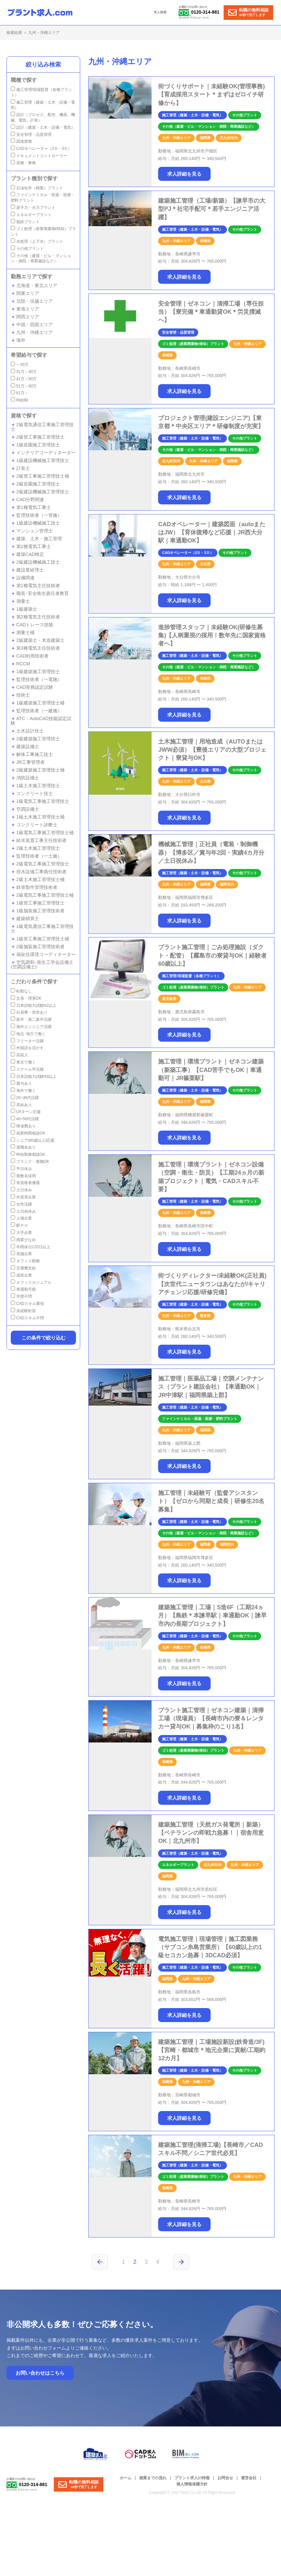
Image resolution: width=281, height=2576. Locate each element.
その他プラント (27, 248)
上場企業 (21, 1218)
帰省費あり (23, 1126)
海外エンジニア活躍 (31, 1026)
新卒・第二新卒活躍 (31, 1019)
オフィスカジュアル (31, 1282)
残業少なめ (23, 1239)
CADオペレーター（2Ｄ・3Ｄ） (41, 148)
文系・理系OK (26, 998)
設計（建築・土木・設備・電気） (43, 127)
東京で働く (23, 1062)
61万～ (19, 393)
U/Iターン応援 (26, 1111)
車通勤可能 (23, 1289)
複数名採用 (23, 1176)
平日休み (21, 1168)
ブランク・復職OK (30, 1161)
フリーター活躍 (27, 1041)
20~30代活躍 (25, 1097)
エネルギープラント (31, 214)
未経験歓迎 (23, 1311)
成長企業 (21, 1275)
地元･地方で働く (28, 1034)
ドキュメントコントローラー (39, 155)
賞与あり (21, 1083)
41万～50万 (24, 379)
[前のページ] (100, 2261)
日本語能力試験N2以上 (33, 1005)
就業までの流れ (153, 2478)
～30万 (19, 364)
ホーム (125, 2478)
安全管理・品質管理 (31, 134)
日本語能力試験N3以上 (33, 1076)
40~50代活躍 (25, 1119)
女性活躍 (21, 1204)
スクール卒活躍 (27, 1069)
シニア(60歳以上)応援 (32, 1140)
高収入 (19, 1055)
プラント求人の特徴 (192, 2478)
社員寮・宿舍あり (29, 1012)
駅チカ (19, 1225)
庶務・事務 (23, 163)
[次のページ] (181, 2261)
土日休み (21, 1190)
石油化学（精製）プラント (37, 188)
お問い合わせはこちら (40, 2372)
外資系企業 (23, 1197)
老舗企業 (21, 1254)
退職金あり (23, 1147)
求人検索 (160, 12)
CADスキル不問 (27, 1318)
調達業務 (21, 141)
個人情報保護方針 (192, 2484)
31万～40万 (24, 371)
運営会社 (249, 2478)
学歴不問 (21, 1296)
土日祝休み (23, 1211)
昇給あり (21, 1105)
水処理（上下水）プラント (37, 241)
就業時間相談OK (28, 1133)
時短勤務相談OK (28, 1154)
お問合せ (225, 2478)
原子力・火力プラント (33, 207)
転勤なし (21, 991)
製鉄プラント (25, 222)
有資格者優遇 (25, 1182)
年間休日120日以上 (30, 1247)
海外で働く (23, 1090)
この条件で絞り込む (44, 1337)
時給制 (19, 400)
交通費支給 (23, 1268)
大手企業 (21, 1232)
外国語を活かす (27, 1048)
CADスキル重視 (27, 1303)
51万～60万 (24, 386)
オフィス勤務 (25, 1261)
